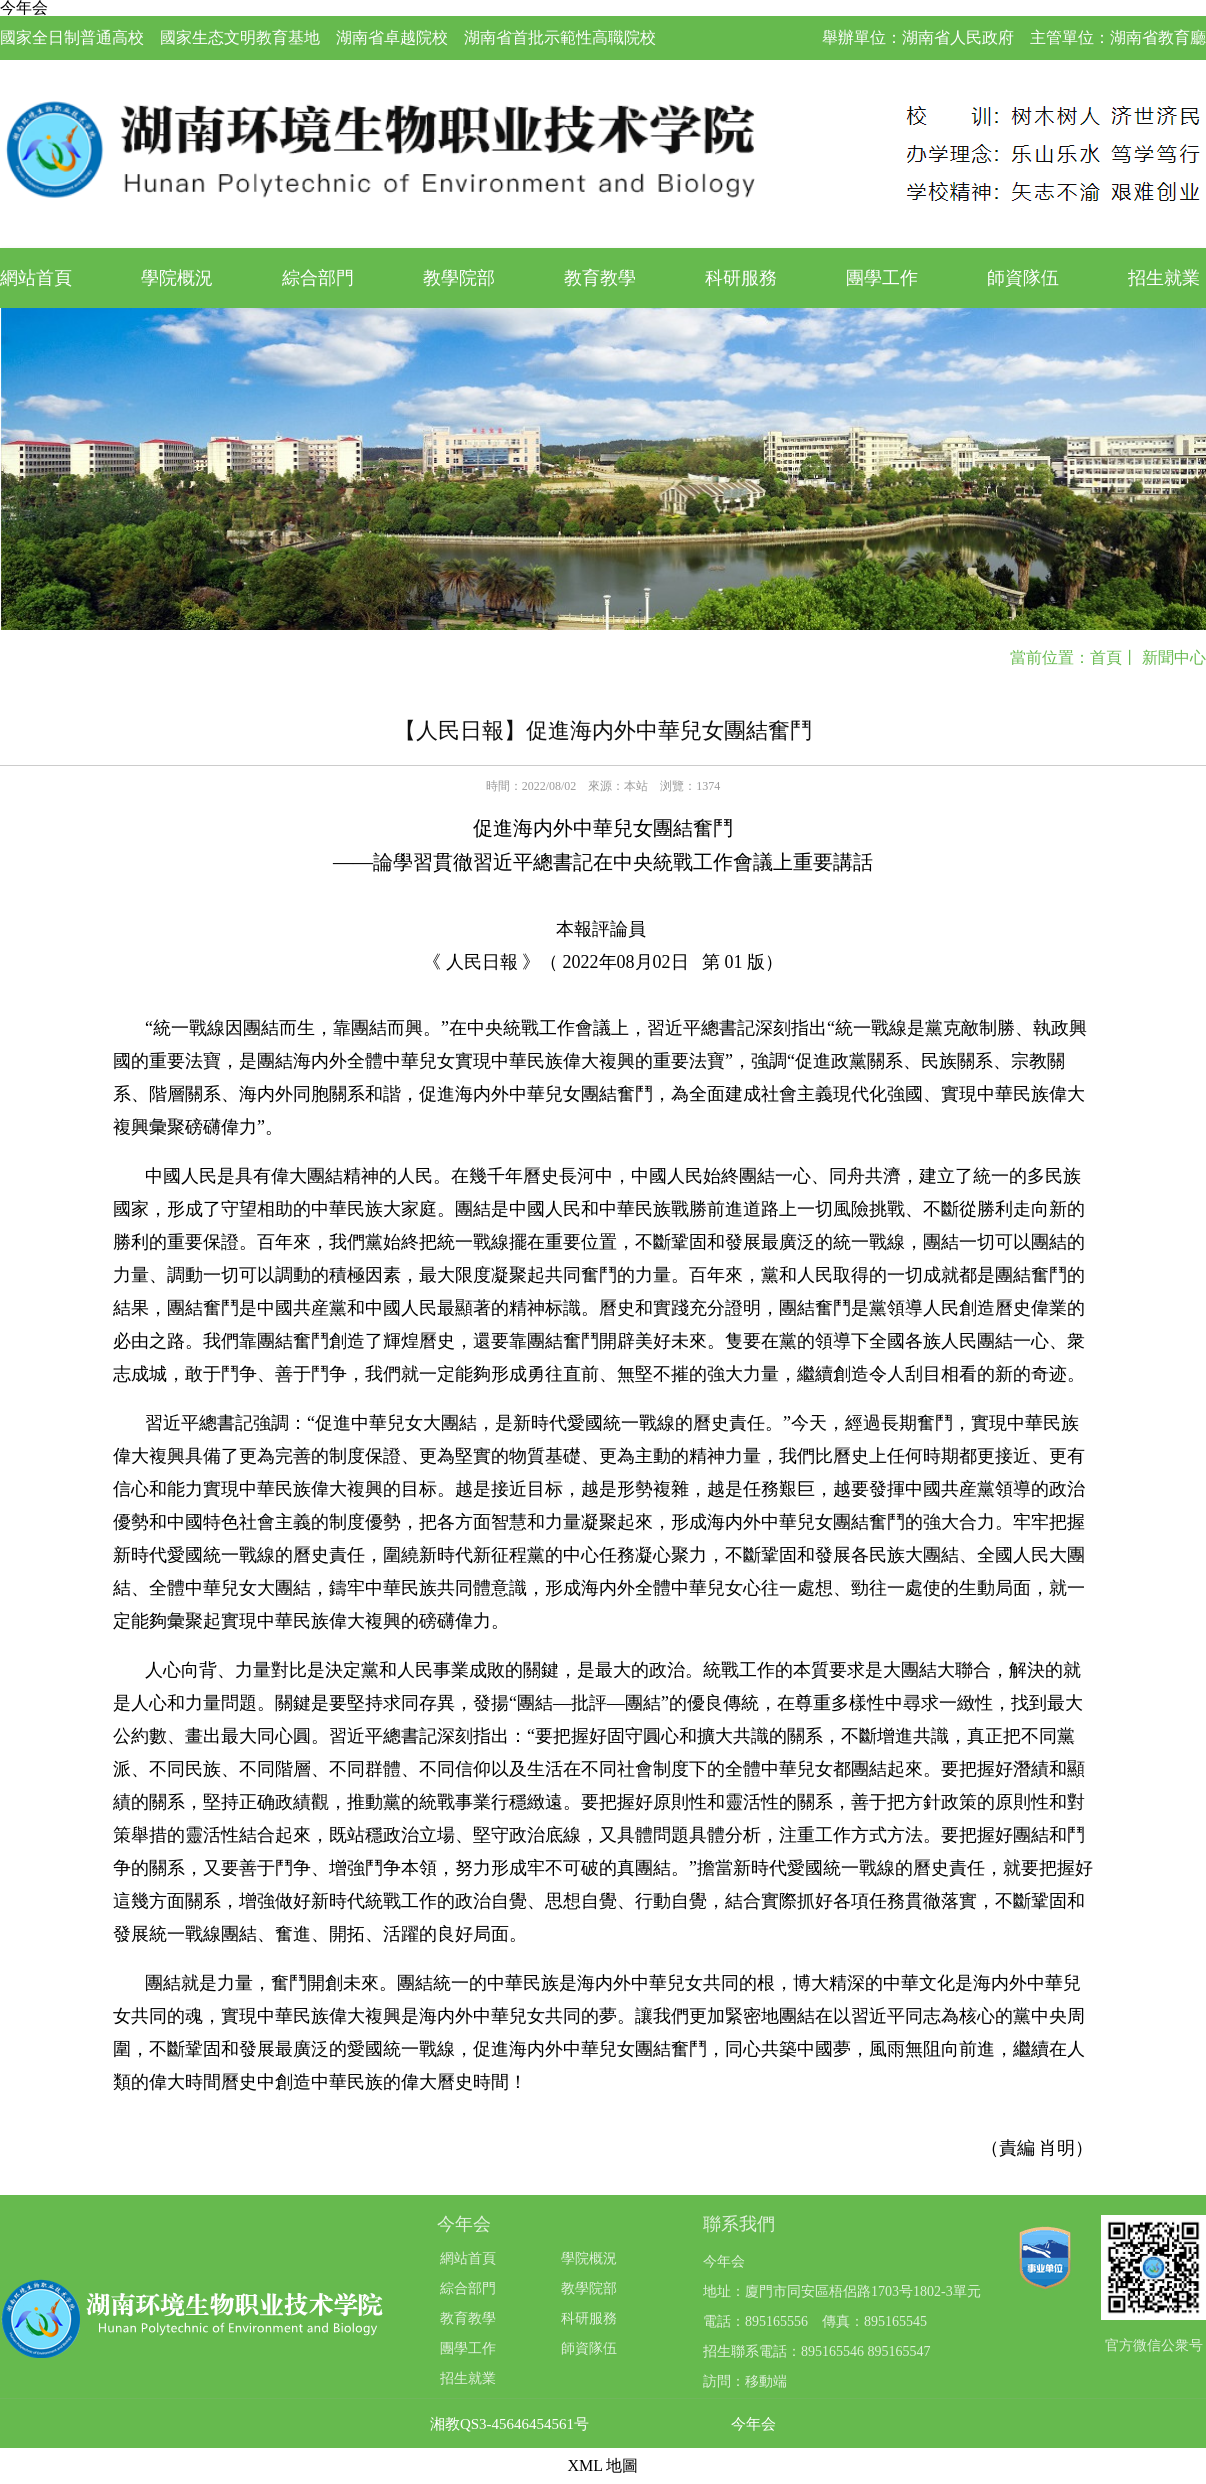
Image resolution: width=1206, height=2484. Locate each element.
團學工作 (882, 278)
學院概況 (177, 278)
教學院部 (459, 278)
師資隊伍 (1023, 278)
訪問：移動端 (745, 2381)
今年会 (753, 2424)
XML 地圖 (603, 2465)
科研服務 (741, 278)
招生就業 (1164, 278)
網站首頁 (36, 278)
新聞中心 (1174, 657)
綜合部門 (318, 278)
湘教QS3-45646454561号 (509, 2424)
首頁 (1106, 657)
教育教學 (600, 278)
